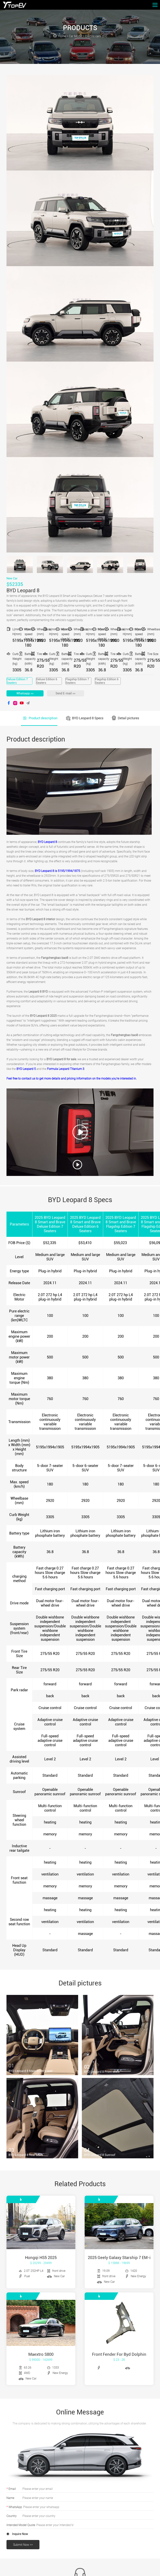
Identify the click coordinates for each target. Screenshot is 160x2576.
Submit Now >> (23, 2544)
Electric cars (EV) (96, 36)
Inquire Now (20, 2534)
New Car (12, 578)
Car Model (75, 36)
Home (62, 36)
